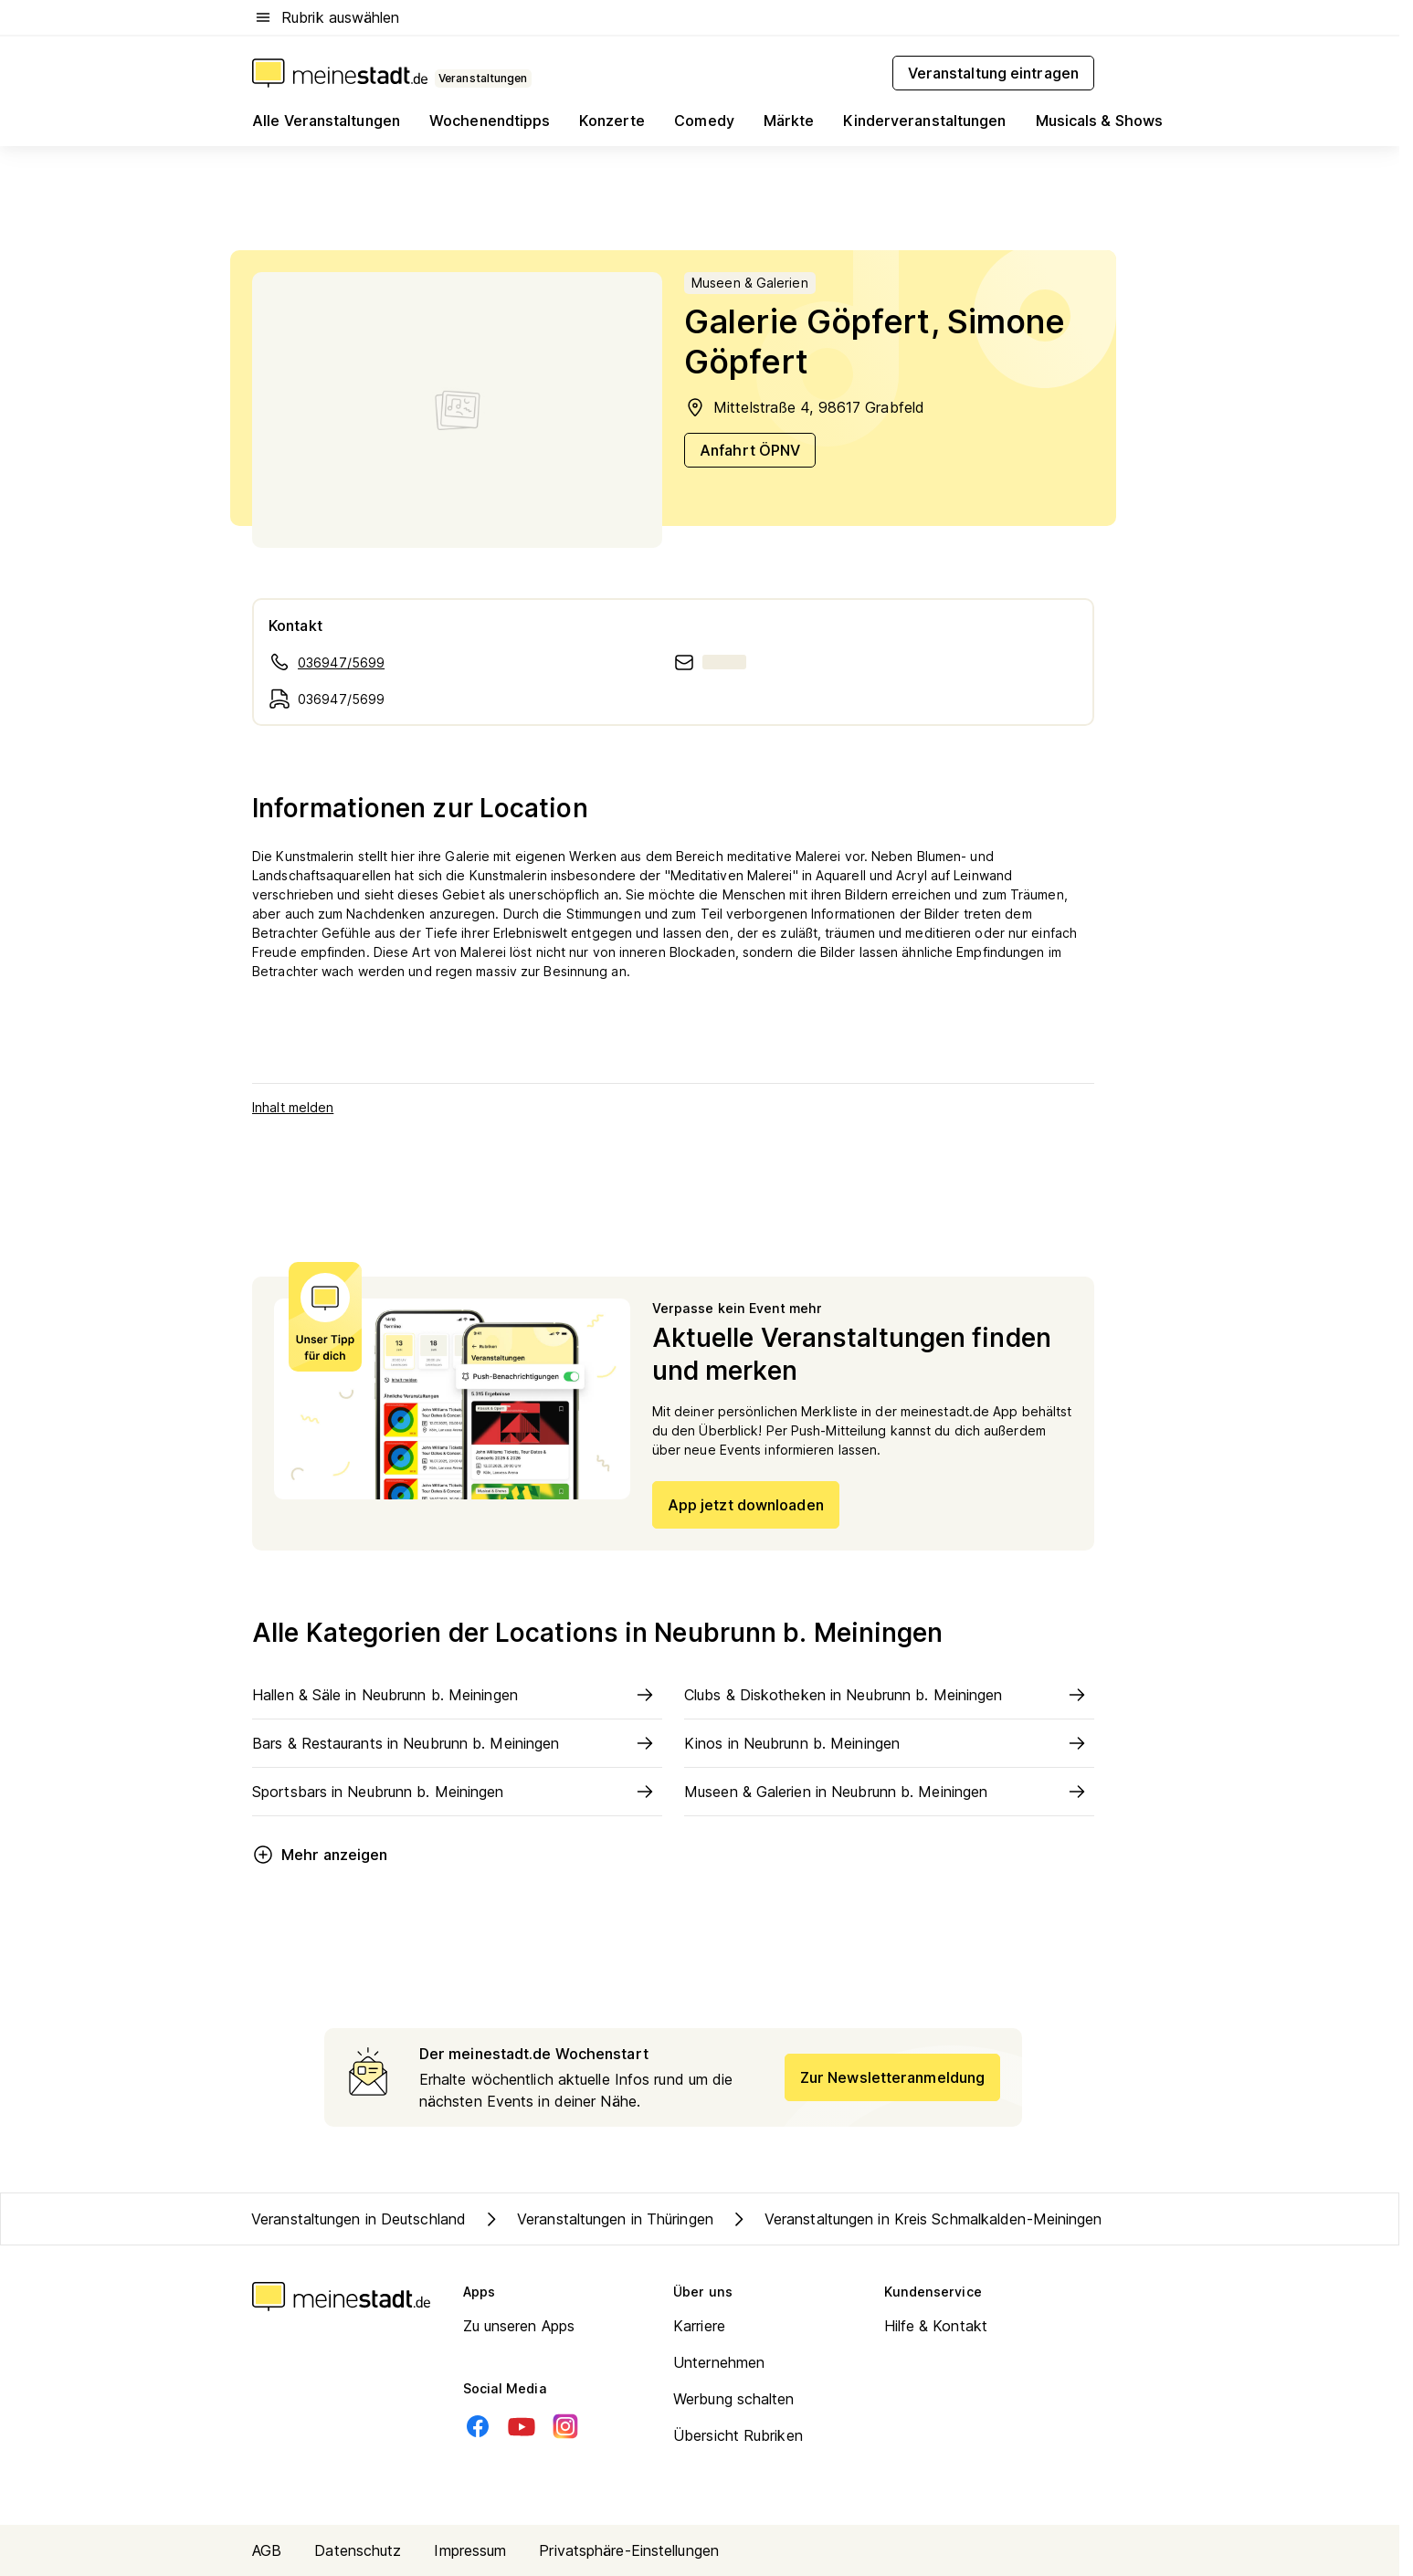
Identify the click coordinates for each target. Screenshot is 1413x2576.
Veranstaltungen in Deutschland (358, 2219)
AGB (266, 2550)
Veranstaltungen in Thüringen (596, 2219)
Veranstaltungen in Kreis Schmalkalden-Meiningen (915, 2219)
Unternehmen (718, 2362)
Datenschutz (357, 2550)
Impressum (470, 2550)
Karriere (699, 2326)
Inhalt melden (292, 1107)
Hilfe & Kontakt (936, 2326)
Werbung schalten (734, 2399)
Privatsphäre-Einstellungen (629, 2550)
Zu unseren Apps (519, 2326)
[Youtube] (521, 2426)
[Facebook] (477, 2426)
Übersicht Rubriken (738, 2435)
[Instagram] (565, 2426)
